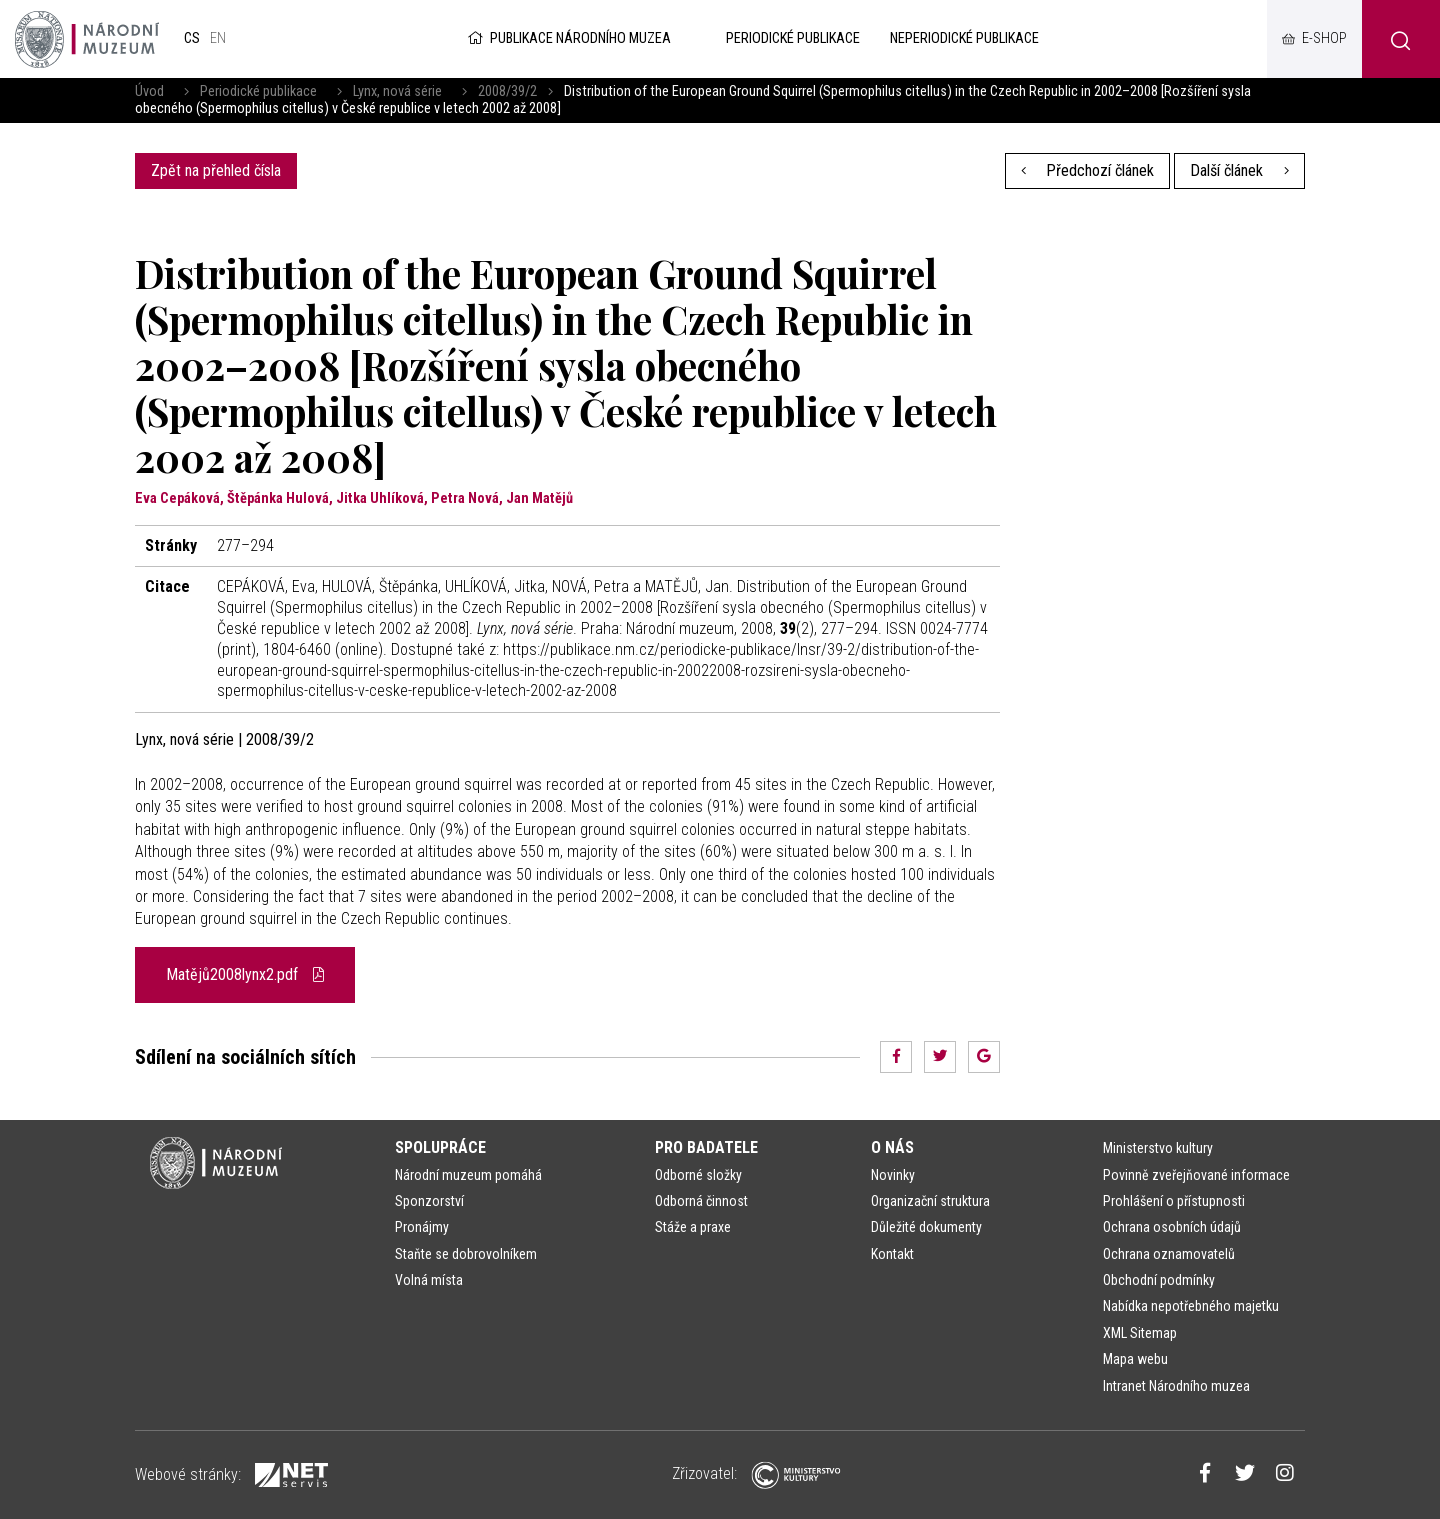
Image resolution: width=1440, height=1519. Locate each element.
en (218, 38)
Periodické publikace (258, 91)
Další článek (1239, 170)
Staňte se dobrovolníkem (466, 1254)
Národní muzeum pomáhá (468, 1175)
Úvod (149, 91)
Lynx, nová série (397, 91)
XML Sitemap (1140, 1333)
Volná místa (429, 1280)
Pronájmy (422, 1227)
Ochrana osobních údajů (1172, 1227)
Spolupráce (440, 1147)
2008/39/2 (507, 91)
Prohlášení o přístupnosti (1174, 1201)
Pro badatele (706, 1147)
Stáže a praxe (693, 1227)
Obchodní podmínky (1159, 1280)
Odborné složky (698, 1175)
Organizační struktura (930, 1201)
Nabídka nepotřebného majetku (1191, 1306)
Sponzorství (429, 1201)
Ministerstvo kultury (1158, 1148)
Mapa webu (1135, 1359)
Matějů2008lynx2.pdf (245, 974)
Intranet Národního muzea (1176, 1386)
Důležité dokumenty (926, 1227)
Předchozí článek (1088, 170)
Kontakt (892, 1254)
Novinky (893, 1175)
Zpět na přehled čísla (216, 170)
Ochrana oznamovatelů (1169, 1254)
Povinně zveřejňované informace (1196, 1175)
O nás (892, 1147)
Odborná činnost (701, 1201)
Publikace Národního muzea (568, 38)
